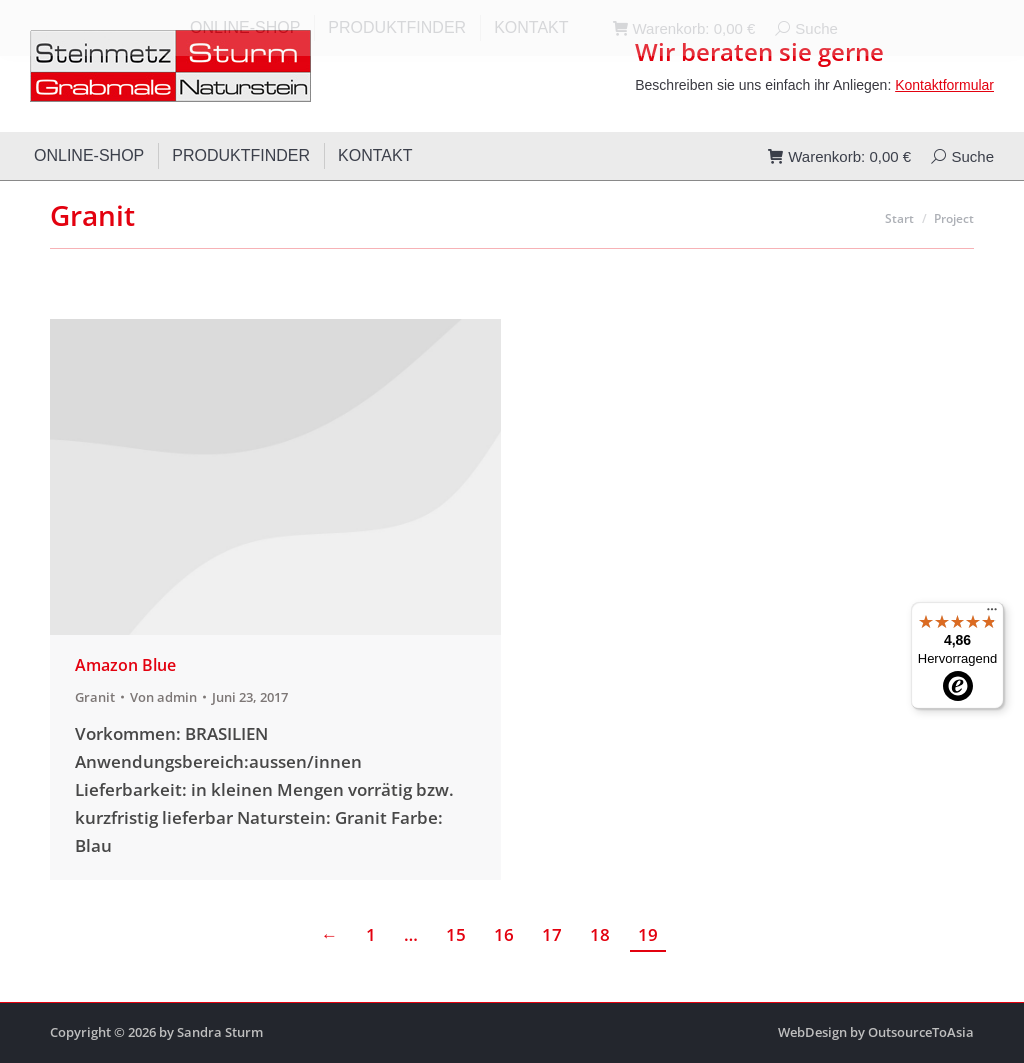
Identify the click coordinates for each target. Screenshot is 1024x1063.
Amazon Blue (125, 665)
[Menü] (992, 614)
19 (648, 934)
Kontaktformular (944, 85)
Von (163, 697)
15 (456, 934)
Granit (95, 697)
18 (600, 934)
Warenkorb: (839, 156)
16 (504, 934)
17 (552, 934)
